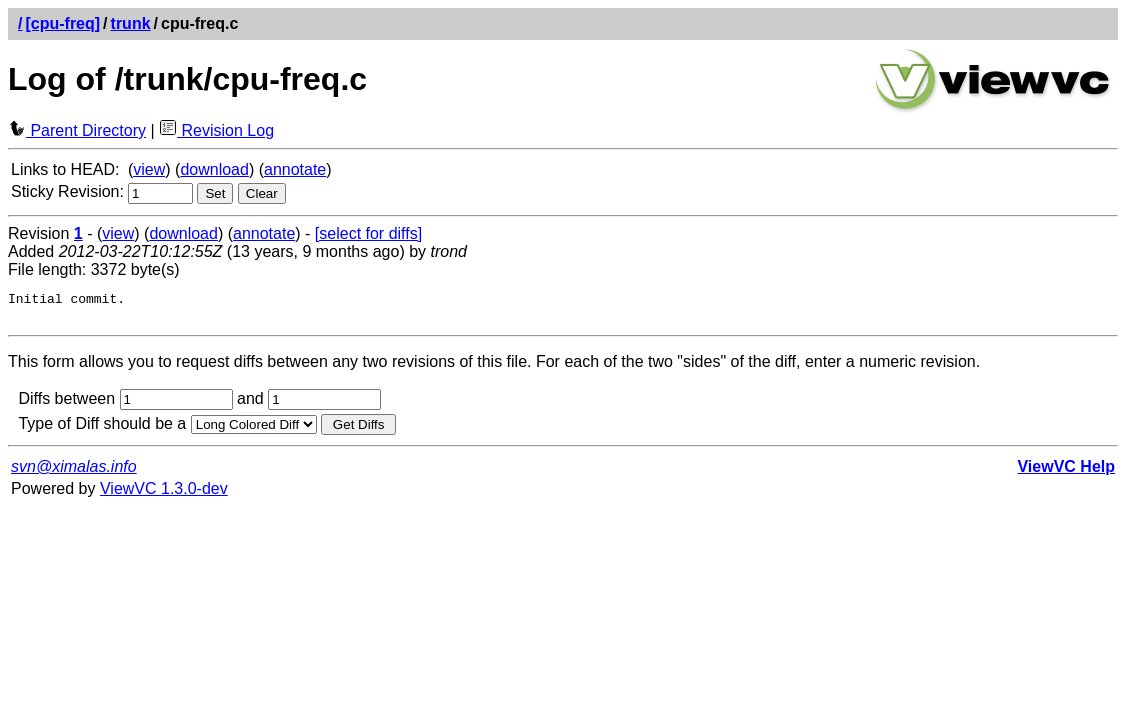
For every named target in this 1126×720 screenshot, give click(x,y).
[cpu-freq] (62, 23)
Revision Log (216, 130)
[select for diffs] (368, 233)
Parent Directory (77, 130)
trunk (131, 23)
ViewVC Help (1066, 472)
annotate (295, 169)
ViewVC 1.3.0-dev (164, 494)
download (214, 169)
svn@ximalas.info (74, 472)
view (149, 169)
